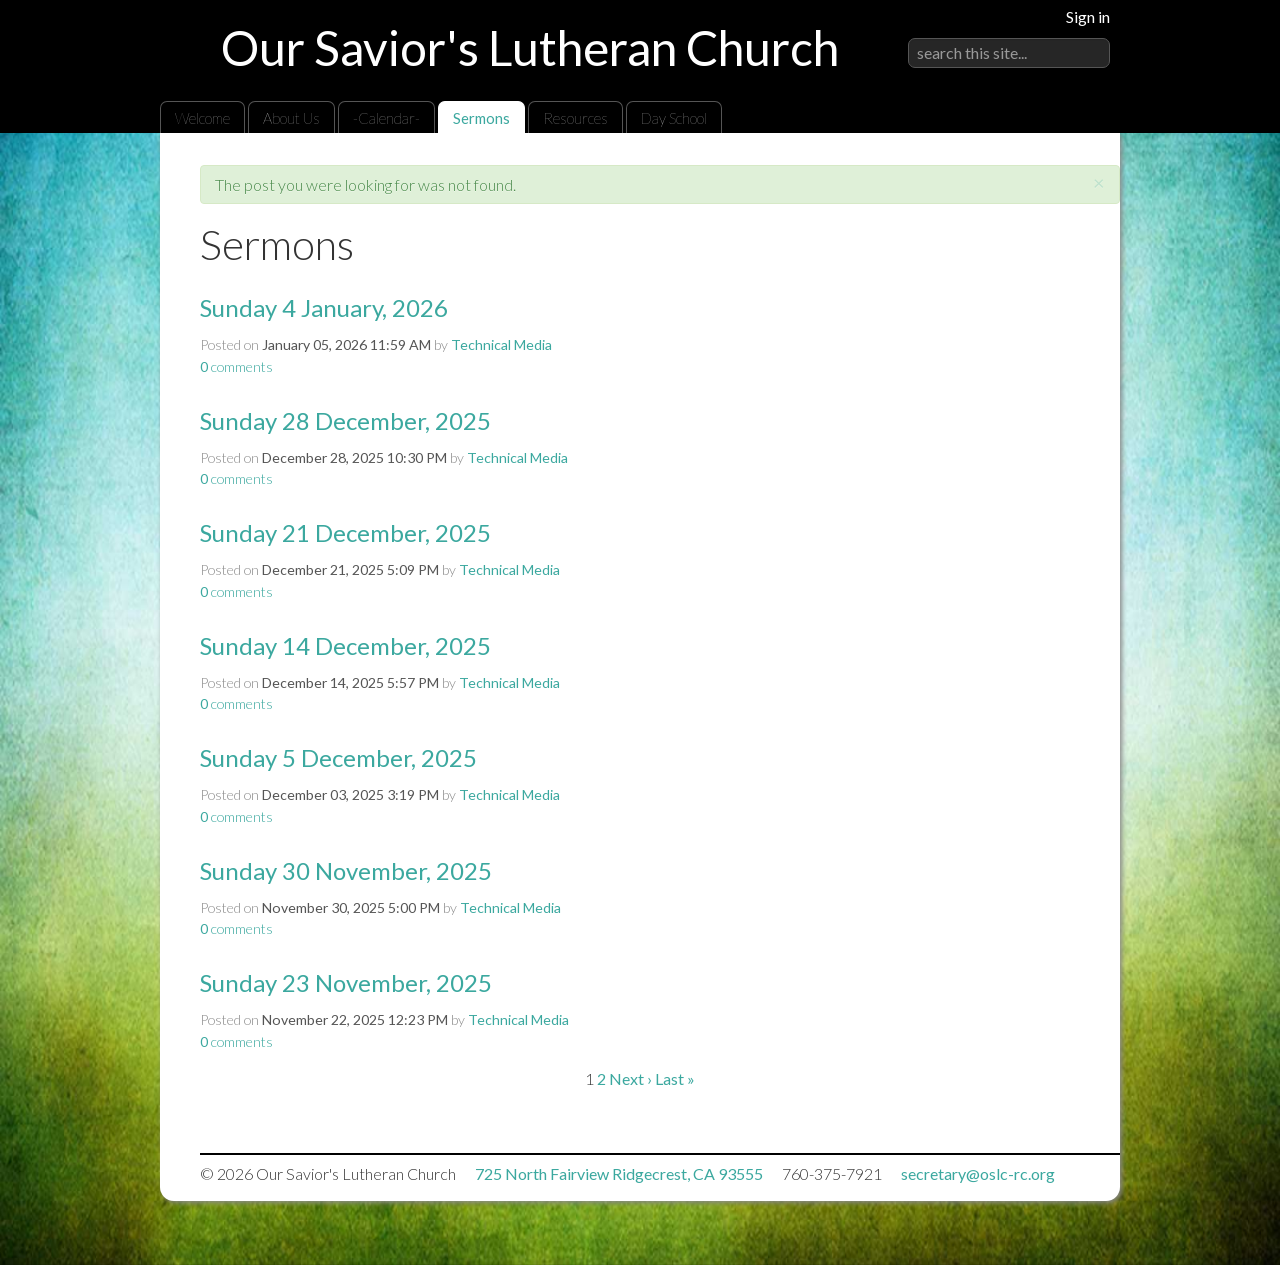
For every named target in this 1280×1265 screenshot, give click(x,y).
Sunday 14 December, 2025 (345, 645)
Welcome (202, 118)
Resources (575, 118)
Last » (675, 1078)
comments (236, 366)
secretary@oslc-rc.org (978, 1173)
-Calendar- (386, 118)
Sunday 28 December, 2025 (345, 420)
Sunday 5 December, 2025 (338, 757)
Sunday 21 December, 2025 (345, 532)
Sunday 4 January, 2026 (324, 307)
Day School (674, 118)
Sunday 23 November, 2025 (346, 982)
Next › (630, 1078)
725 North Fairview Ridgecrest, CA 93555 (619, 1173)
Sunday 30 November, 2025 (346, 870)
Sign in (1088, 16)
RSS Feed (1066, 179)
